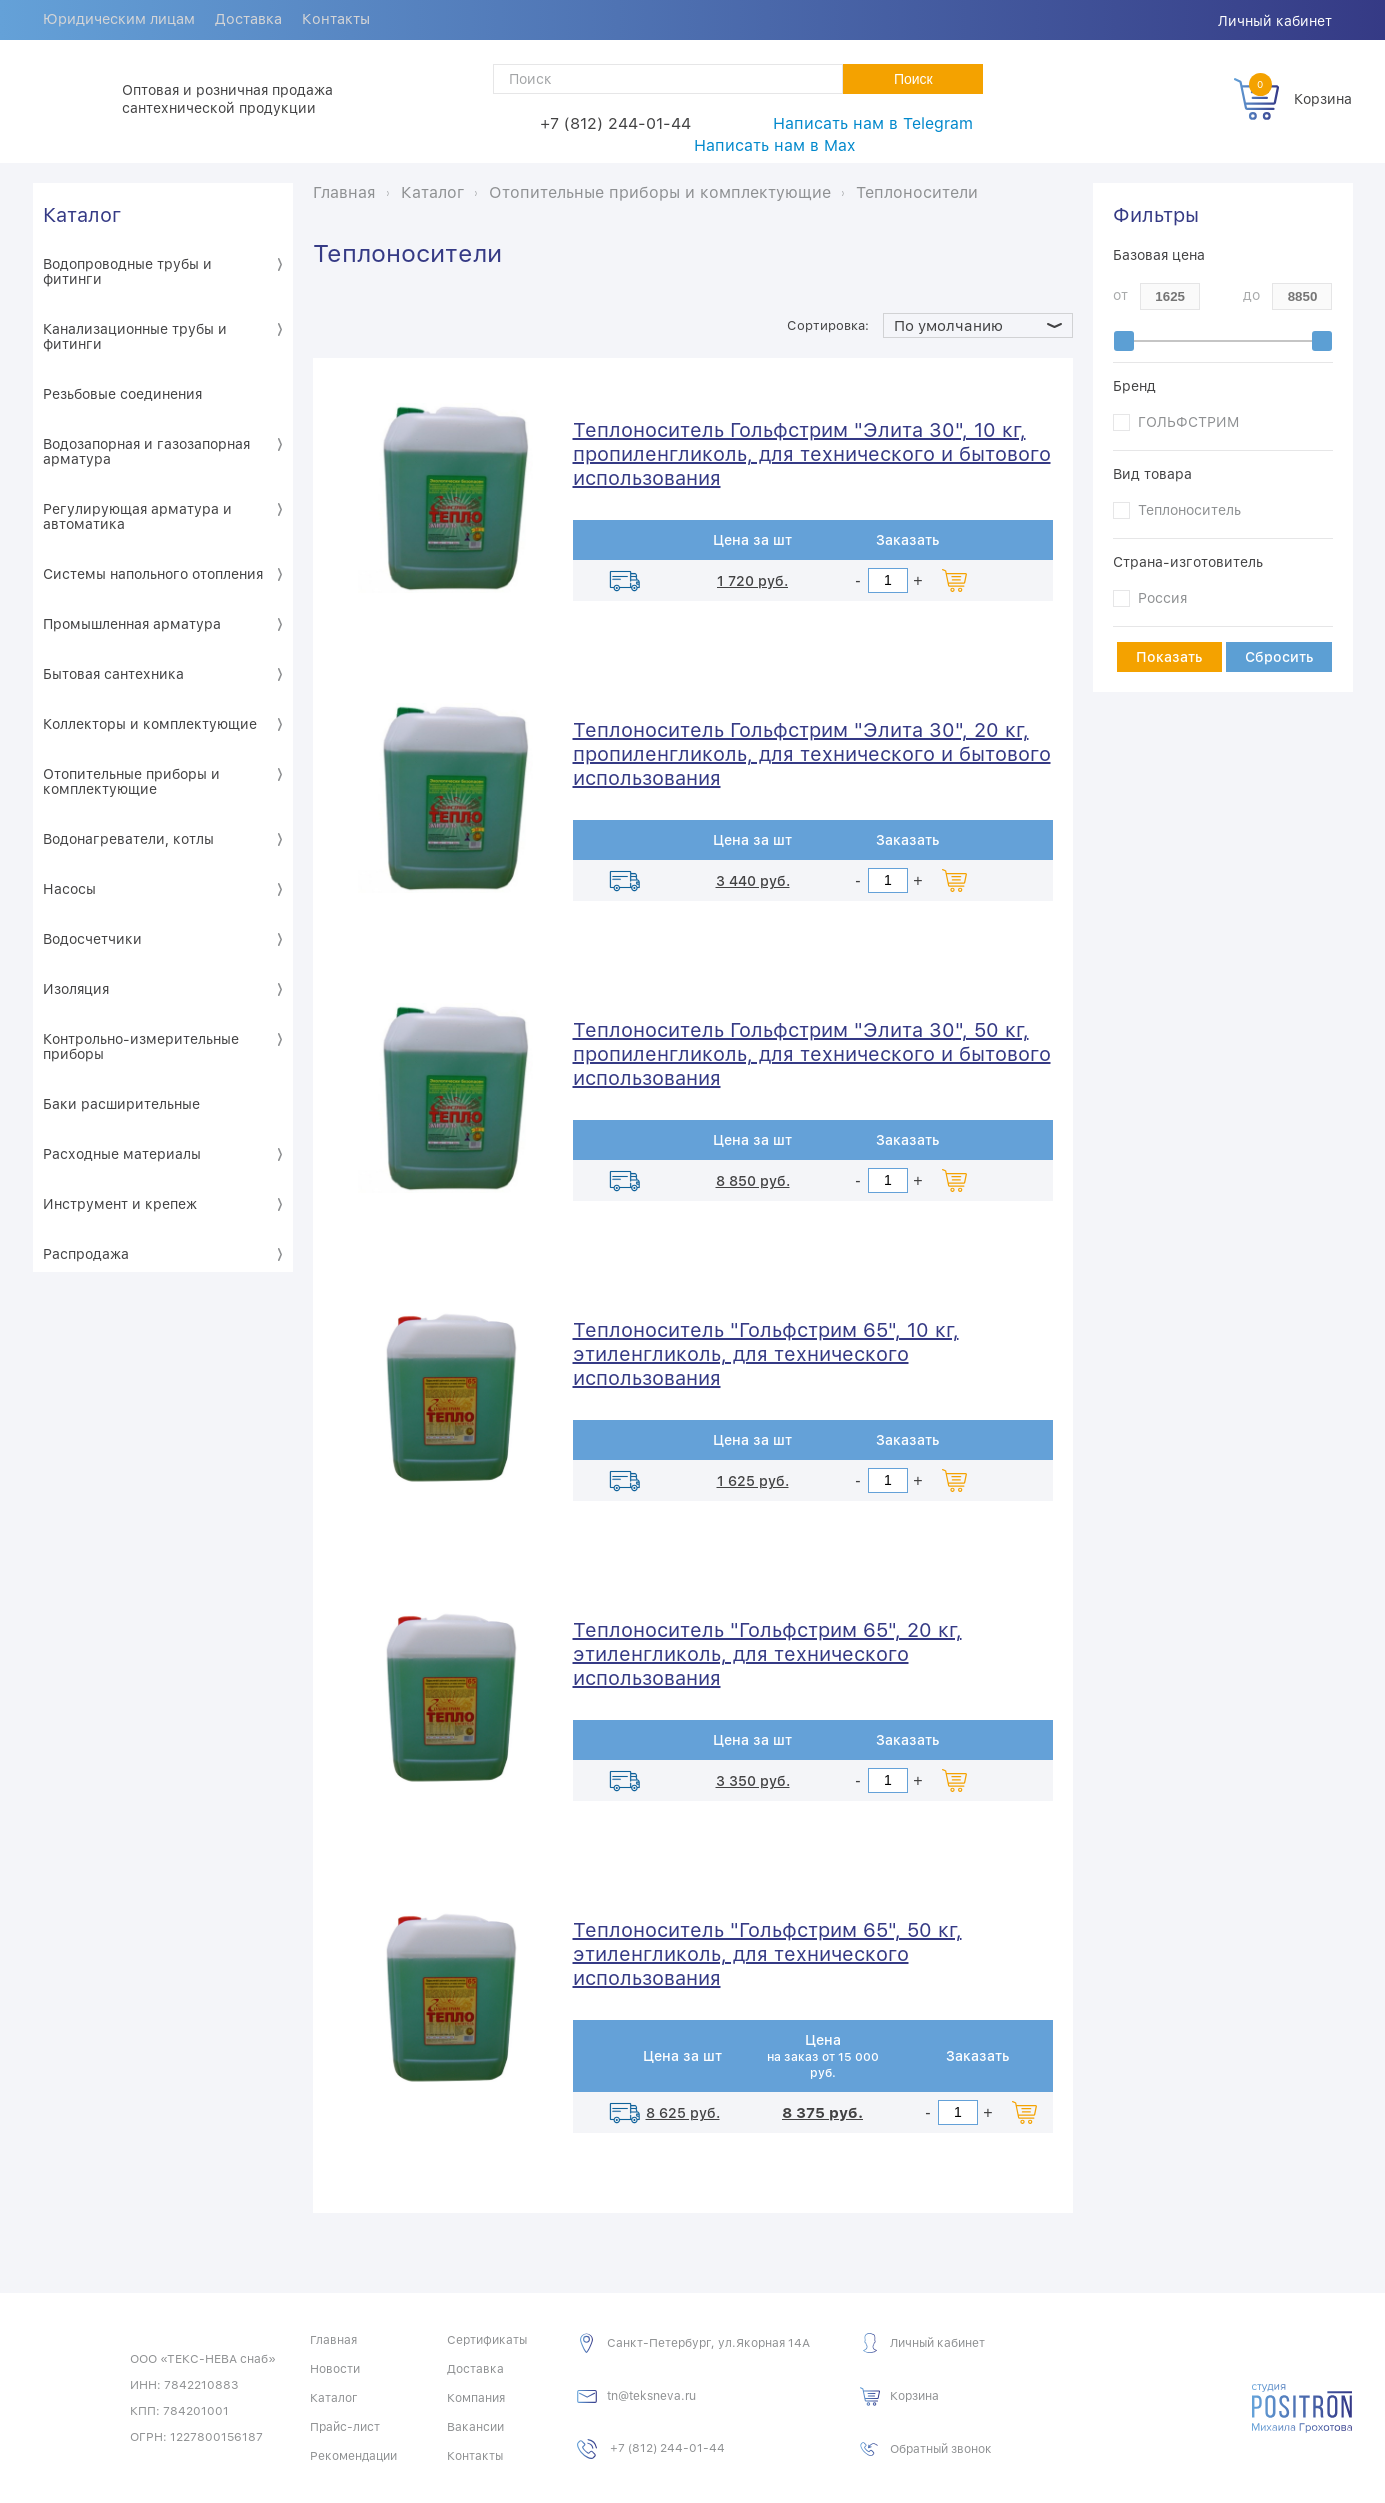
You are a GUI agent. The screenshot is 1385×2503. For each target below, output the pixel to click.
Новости (335, 2369)
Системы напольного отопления (153, 574)
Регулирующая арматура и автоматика (137, 516)
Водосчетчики (92, 939)
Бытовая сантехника (113, 674)
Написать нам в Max (774, 145)
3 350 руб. (753, 1781)
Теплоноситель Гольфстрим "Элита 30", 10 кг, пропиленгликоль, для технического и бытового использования (812, 454)
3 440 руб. (753, 881)
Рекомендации (353, 2456)
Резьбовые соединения (122, 394)
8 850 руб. (753, 1181)
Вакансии (475, 2427)
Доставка (255, 21)
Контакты (346, 21)
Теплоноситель (1189, 510)
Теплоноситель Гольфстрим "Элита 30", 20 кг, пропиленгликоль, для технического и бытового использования (812, 754)
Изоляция (76, 989)
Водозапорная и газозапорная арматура (146, 451)
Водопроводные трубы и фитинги (127, 271)
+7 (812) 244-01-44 (615, 123)
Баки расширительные (121, 1104)
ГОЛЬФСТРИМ (1188, 422)
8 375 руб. (822, 2113)
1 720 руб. (752, 581)
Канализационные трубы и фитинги (135, 336)
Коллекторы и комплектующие (150, 724)
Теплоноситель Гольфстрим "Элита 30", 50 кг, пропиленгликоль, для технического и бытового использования (812, 1054)
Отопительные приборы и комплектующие (131, 781)
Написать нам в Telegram (873, 123)
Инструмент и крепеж (120, 1204)
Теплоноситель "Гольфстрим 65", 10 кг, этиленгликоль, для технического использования (766, 1354)
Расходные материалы (122, 1154)
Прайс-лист (345, 2427)
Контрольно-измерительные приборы (141, 1046)
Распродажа (86, 1254)
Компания (476, 2398)
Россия (1162, 598)
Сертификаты (487, 2340)
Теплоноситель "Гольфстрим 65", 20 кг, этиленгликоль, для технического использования (767, 1654)
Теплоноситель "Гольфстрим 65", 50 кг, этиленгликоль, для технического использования (767, 1954)
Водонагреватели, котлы (128, 839)
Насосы (69, 889)
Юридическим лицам (121, 21)
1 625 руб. (753, 1481)
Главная (333, 2340)
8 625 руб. (683, 2113)
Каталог (82, 215)
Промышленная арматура (132, 624)
